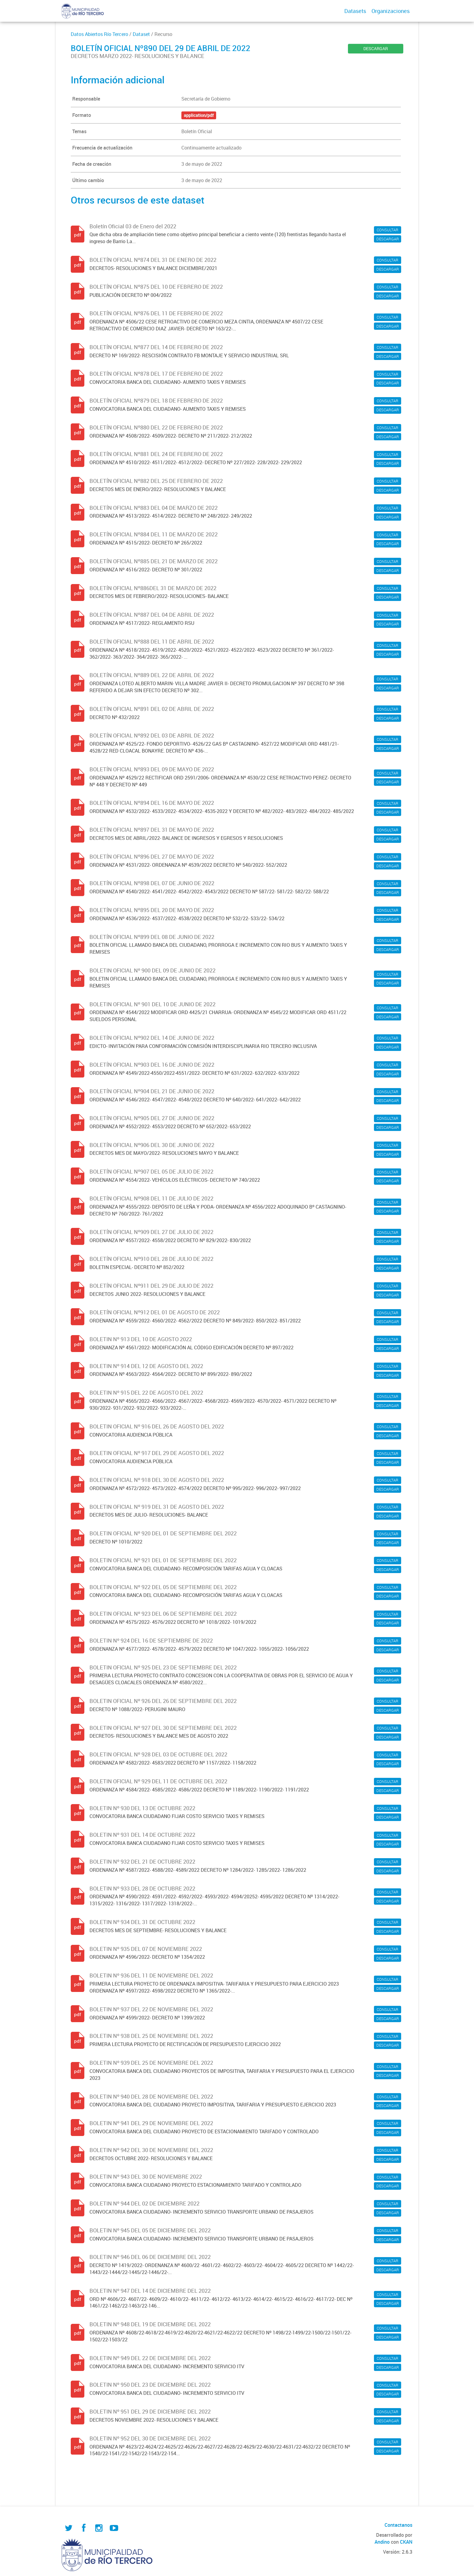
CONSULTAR (387, 230)
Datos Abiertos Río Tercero (99, 34)
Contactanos (398, 2525)
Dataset (141, 34)
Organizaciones (391, 10)
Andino (382, 2542)
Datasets (355, 10)
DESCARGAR (375, 48)
